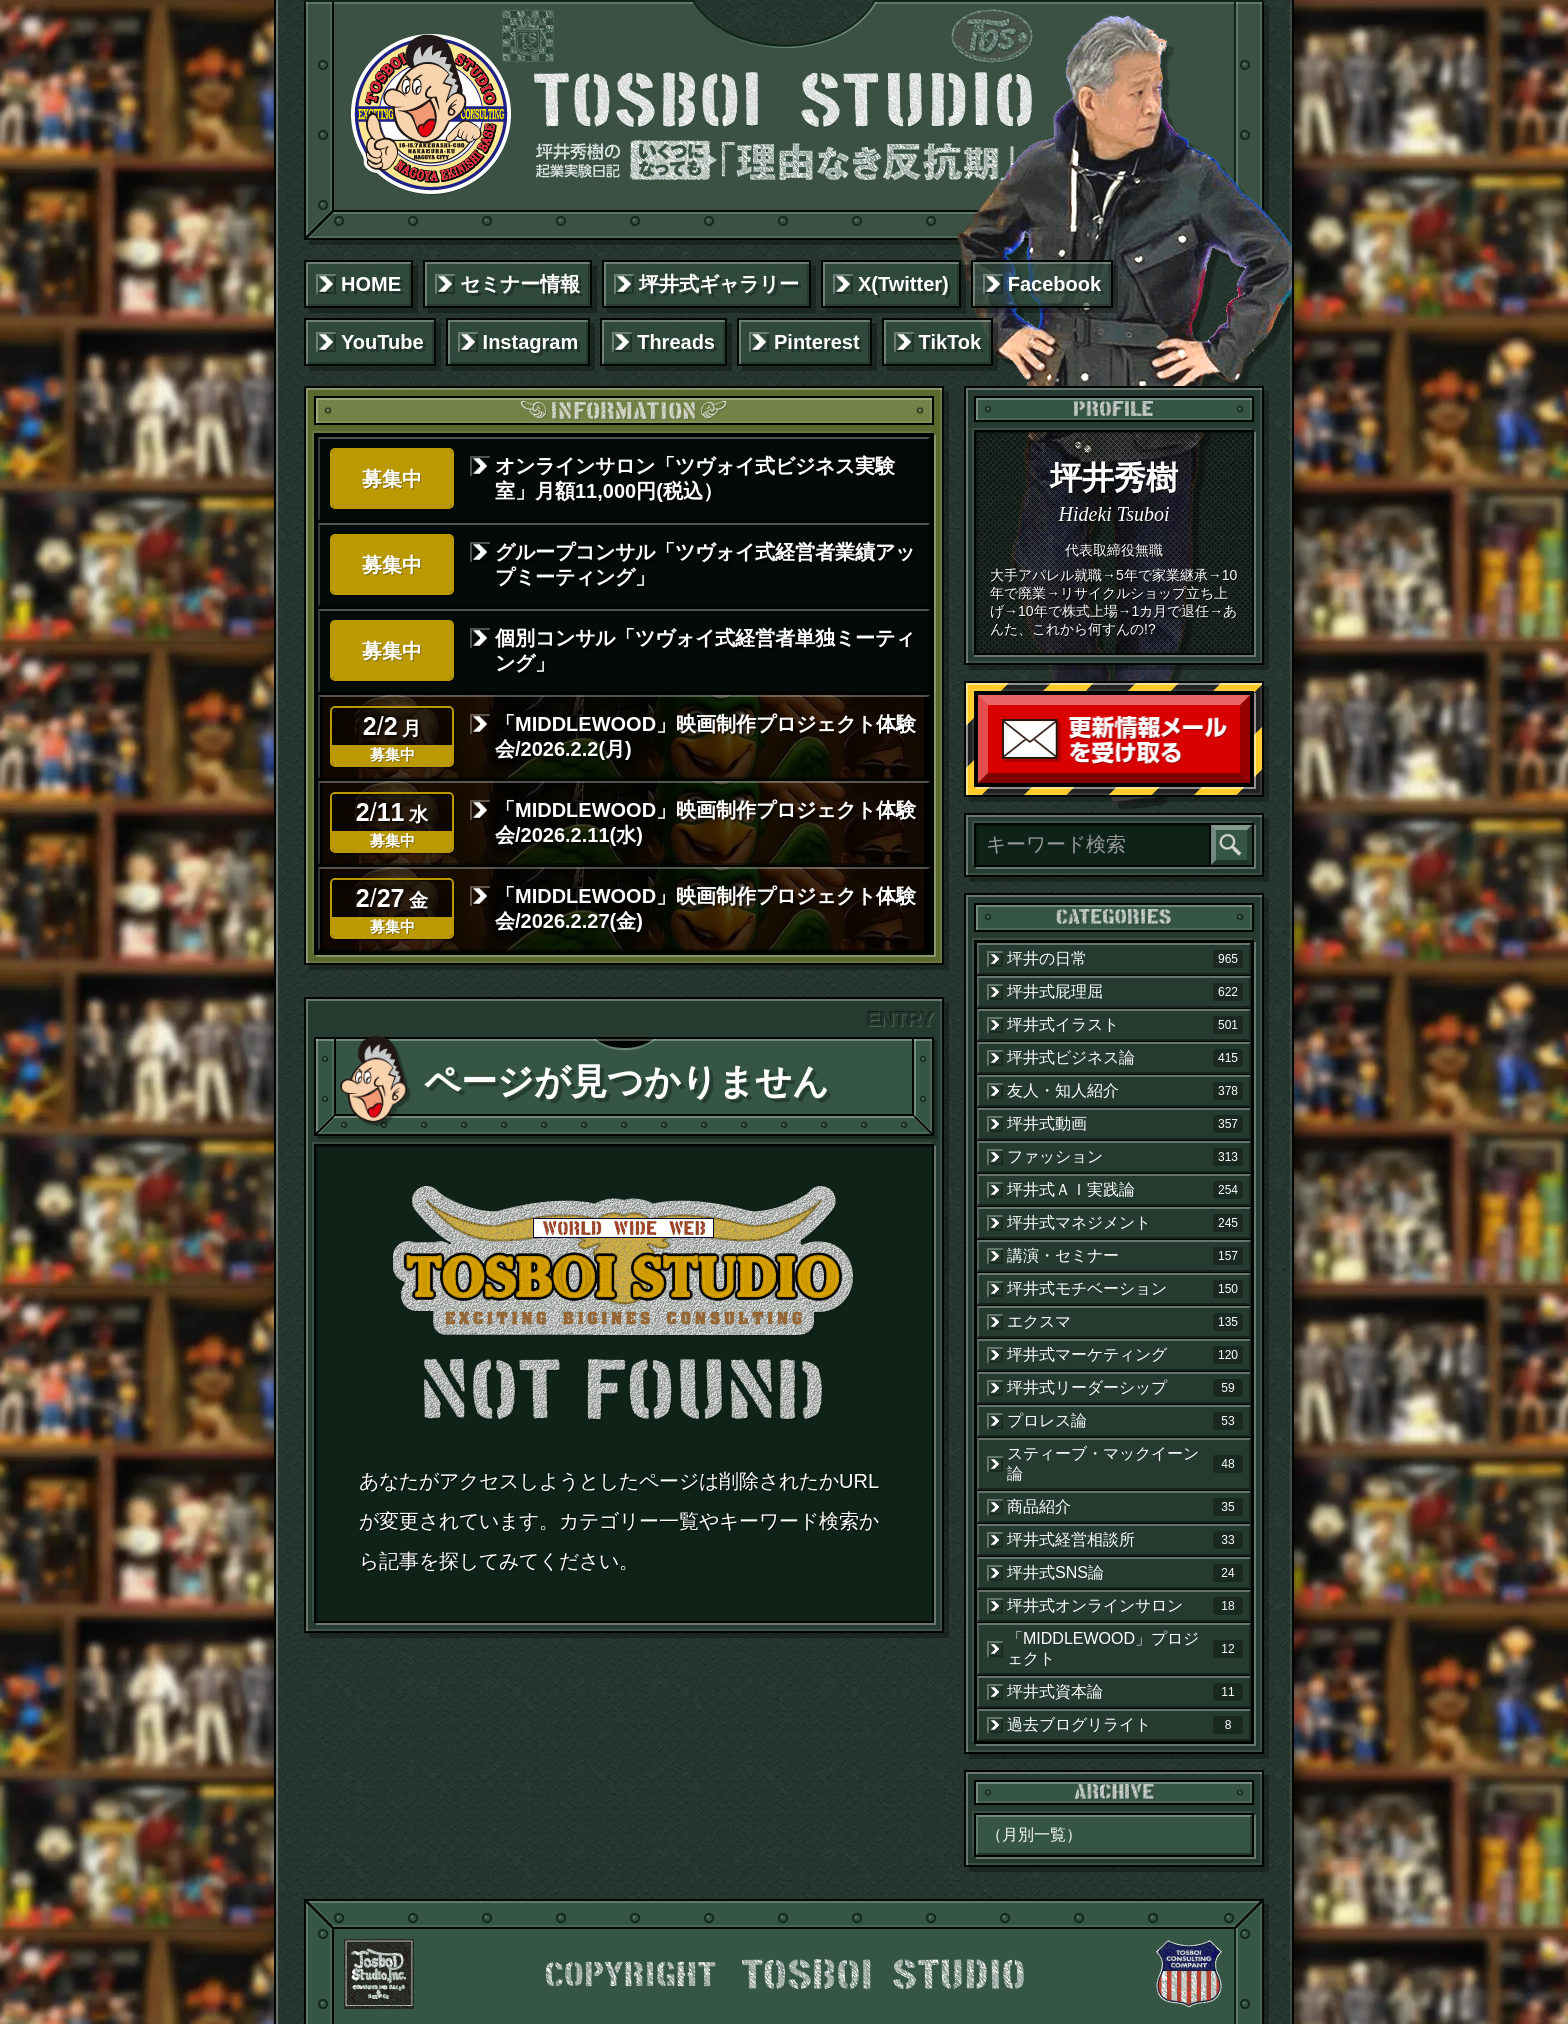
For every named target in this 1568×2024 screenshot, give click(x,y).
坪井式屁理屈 (1125, 992)
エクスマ (1125, 1322)
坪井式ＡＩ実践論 (1125, 1190)
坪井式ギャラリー (719, 284)
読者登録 (1245, 778)
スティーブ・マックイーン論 (1125, 1463)
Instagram (531, 342)
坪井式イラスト (1125, 1025)
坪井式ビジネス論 (1125, 1058)
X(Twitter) (903, 284)
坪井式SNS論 (1125, 1573)
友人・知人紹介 (1125, 1091)
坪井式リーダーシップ (1125, 1388)
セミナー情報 (520, 284)
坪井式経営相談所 (1125, 1540)
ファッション (1125, 1157)
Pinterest (817, 342)
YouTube (382, 342)
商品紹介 (1125, 1507)
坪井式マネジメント (1125, 1223)
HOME (371, 284)
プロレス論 (1125, 1421)
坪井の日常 (1125, 959)
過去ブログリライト (1125, 1725)
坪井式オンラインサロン (1125, 1606)
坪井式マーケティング (1125, 1355)
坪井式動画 (1125, 1124)
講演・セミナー (1125, 1256)
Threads (676, 342)
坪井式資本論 (1125, 1692)
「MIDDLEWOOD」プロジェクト (1125, 1648)
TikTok (950, 342)
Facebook (1054, 284)
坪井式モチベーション (1125, 1289)
